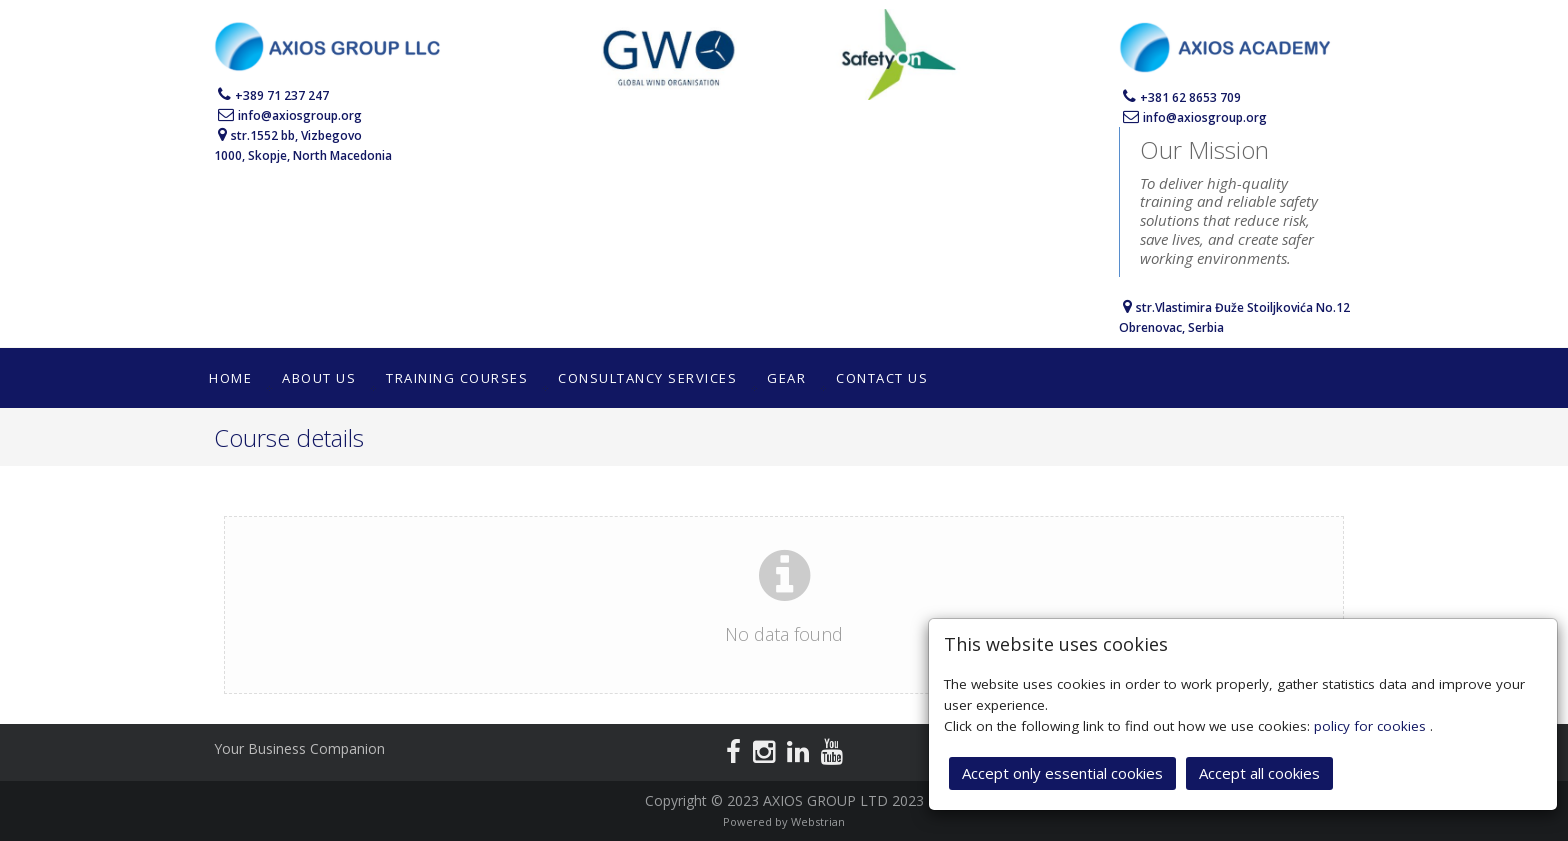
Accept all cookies (1259, 771)
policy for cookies (1372, 724)
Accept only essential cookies (1062, 771)
